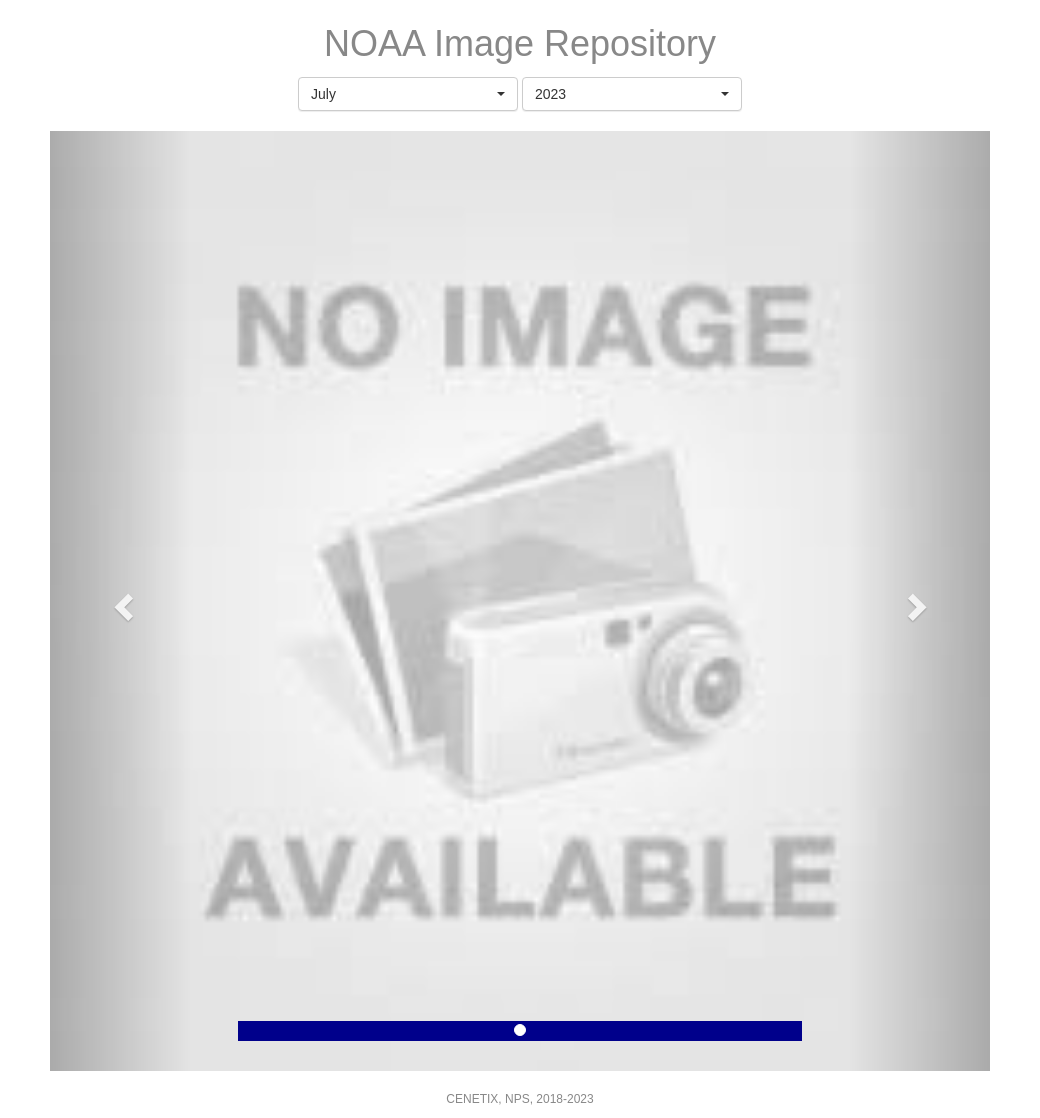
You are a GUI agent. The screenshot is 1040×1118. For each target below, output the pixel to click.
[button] (408, 94)
